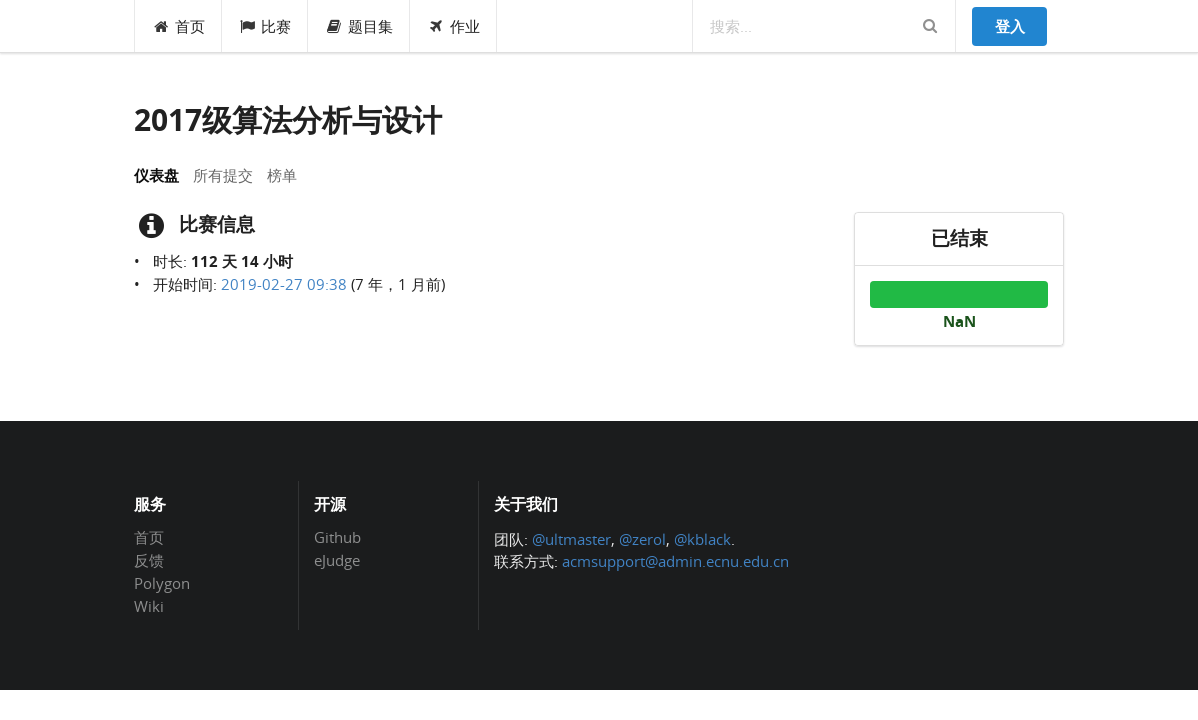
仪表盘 (156, 175)
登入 (1010, 26)
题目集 (359, 26)
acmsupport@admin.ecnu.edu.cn (675, 561)
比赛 (265, 26)
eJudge (337, 559)
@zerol (642, 539)
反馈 (149, 560)
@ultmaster (571, 539)
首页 (178, 26)
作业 (453, 26)
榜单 (282, 175)
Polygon (162, 583)
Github (337, 538)
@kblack (702, 539)
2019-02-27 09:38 (284, 284)
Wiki (149, 605)
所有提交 (223, 175)
